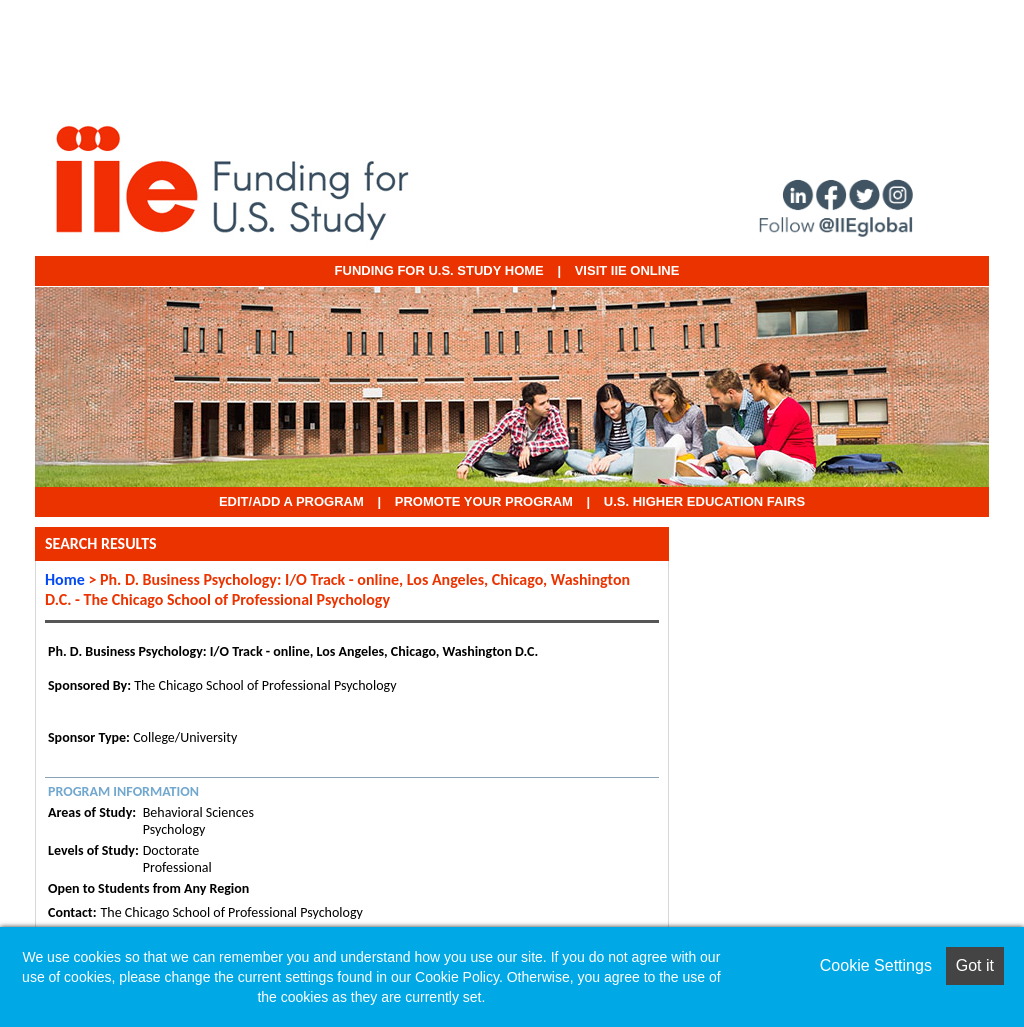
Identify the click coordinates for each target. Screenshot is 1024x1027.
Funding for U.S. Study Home (439, 270)
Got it (975, 965)
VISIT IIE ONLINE (627, 270)
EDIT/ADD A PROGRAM (291, 501)
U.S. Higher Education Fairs (704, 501)
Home (65, 579)
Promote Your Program (484, 501)
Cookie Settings (876, 965)
